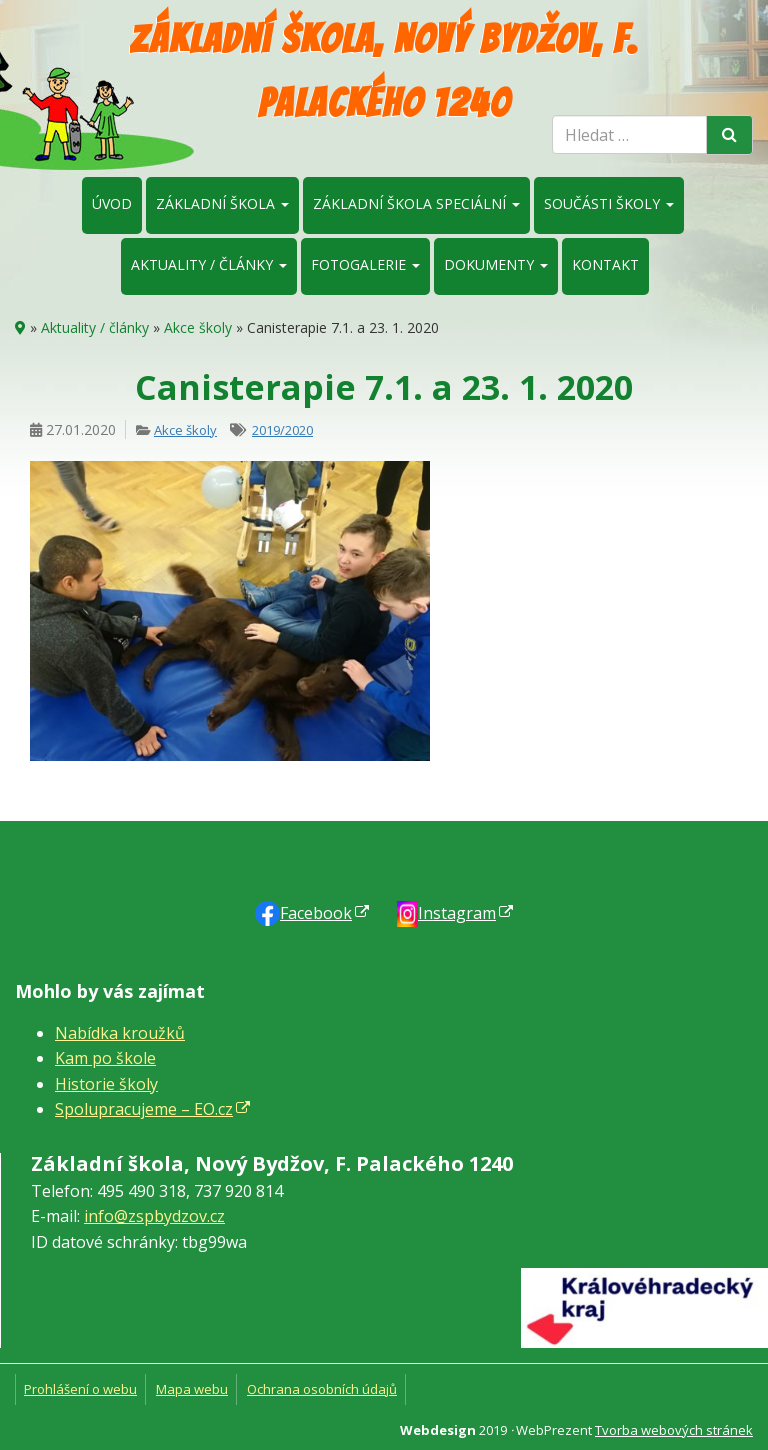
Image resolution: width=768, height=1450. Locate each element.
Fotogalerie (365, 264)
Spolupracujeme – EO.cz (144, 1109)
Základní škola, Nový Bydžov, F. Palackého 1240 (384, 71)
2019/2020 (282, 430)
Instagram (457, 913)
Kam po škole (105, 1058)
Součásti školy (609, 203)
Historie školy (106, 1084)
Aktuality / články (209, 264)
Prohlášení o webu (80, 1389)
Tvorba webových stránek (674, 1430)
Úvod (112, 203)
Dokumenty (496, 264)
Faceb (316, 913)
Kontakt (605, 264)
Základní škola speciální (416, 203)
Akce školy (198, 327)
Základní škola (222, 203)
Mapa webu (192, 1389)
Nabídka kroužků (120, 1033)
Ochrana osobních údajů (322, 1389)
